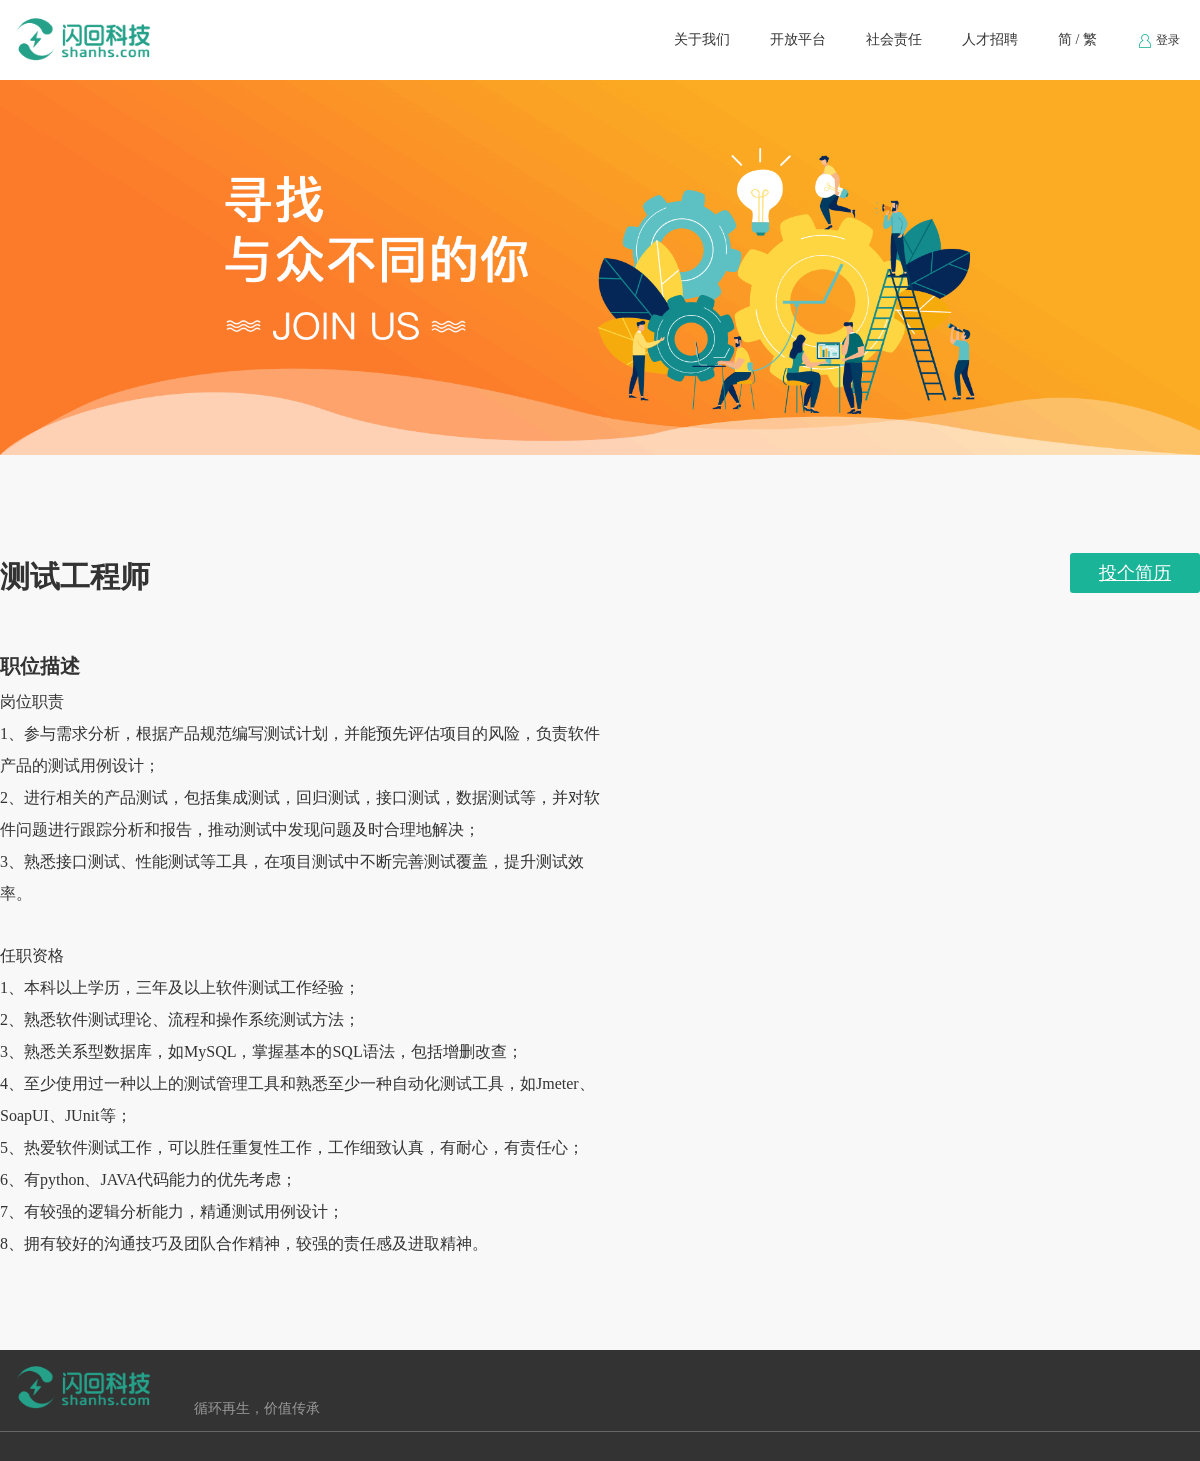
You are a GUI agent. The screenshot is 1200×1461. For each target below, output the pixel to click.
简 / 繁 (1077, 39)
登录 (1158, 41)
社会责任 (894, 39)
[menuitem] (702, 40)
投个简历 (1135, 573)
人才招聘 (990, 39)
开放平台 (798, 39)
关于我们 (702, 39)
